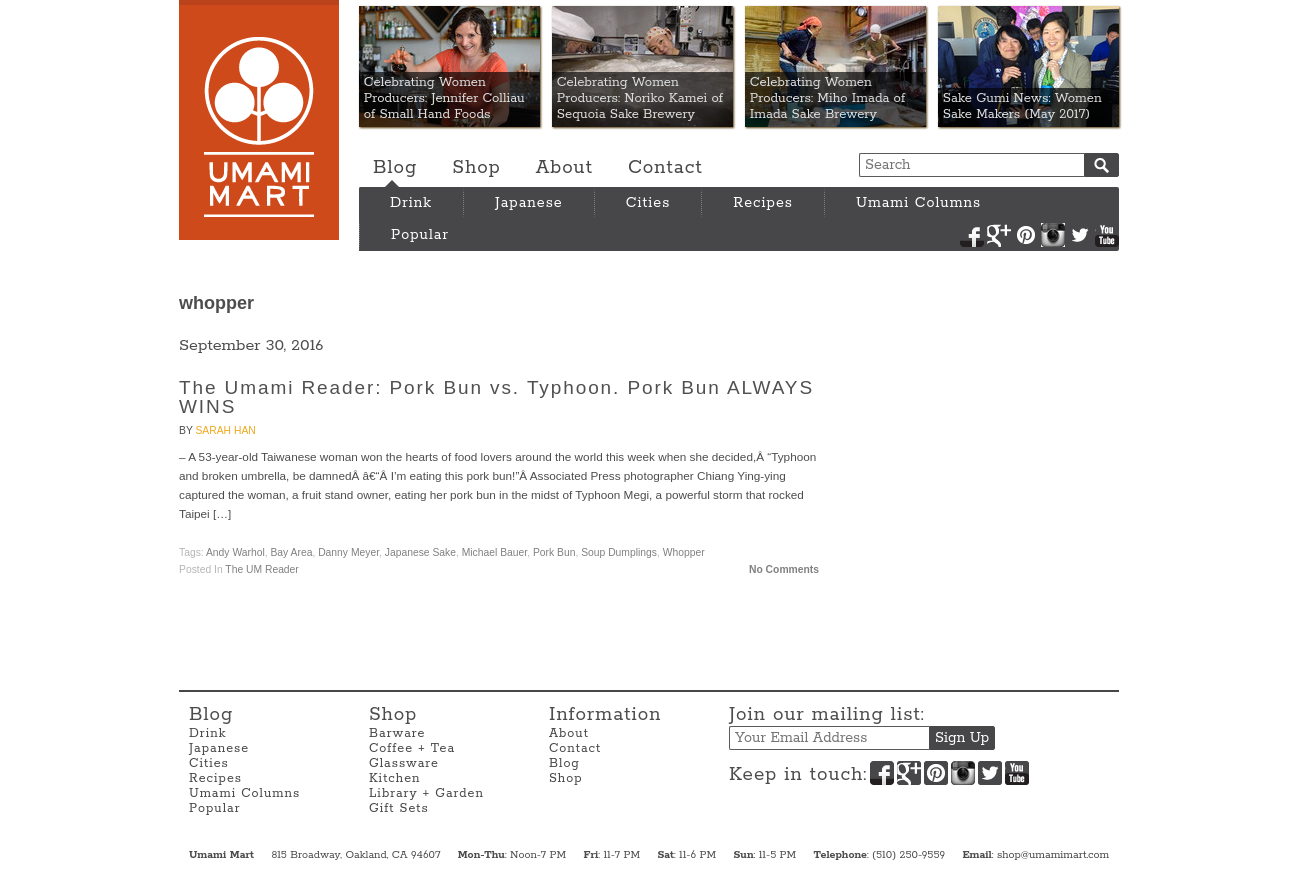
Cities (648, 203)
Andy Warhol (235, 552)
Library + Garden (426, 793)
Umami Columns (918, 203)
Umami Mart (259, 120)
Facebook (972, 235)
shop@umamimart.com (1053, 855)
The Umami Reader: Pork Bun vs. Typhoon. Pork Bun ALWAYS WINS (496, 397)
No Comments (784, 569)
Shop (476, 168)
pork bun (554, 552)
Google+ (999, 235)
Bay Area (291, 552)
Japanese (529, 203)
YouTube (1107, 235)
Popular (420, 235)
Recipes (763, 203)
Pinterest (1026, 235)
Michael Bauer (494, 552)
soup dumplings (619, 552)
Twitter (1080, 235)
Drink (411, 203)
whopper (684, 552)
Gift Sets (399, 808)
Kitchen (395, 778)
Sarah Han (225, 430)
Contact (665, 168)
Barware (397, 733)
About (564, 168)
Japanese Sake (420, 552)
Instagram (1053, 235)
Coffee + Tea (412, 748)
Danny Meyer (348, 552)
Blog (395, 168)
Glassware (404, 763)
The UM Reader (261, 569)
